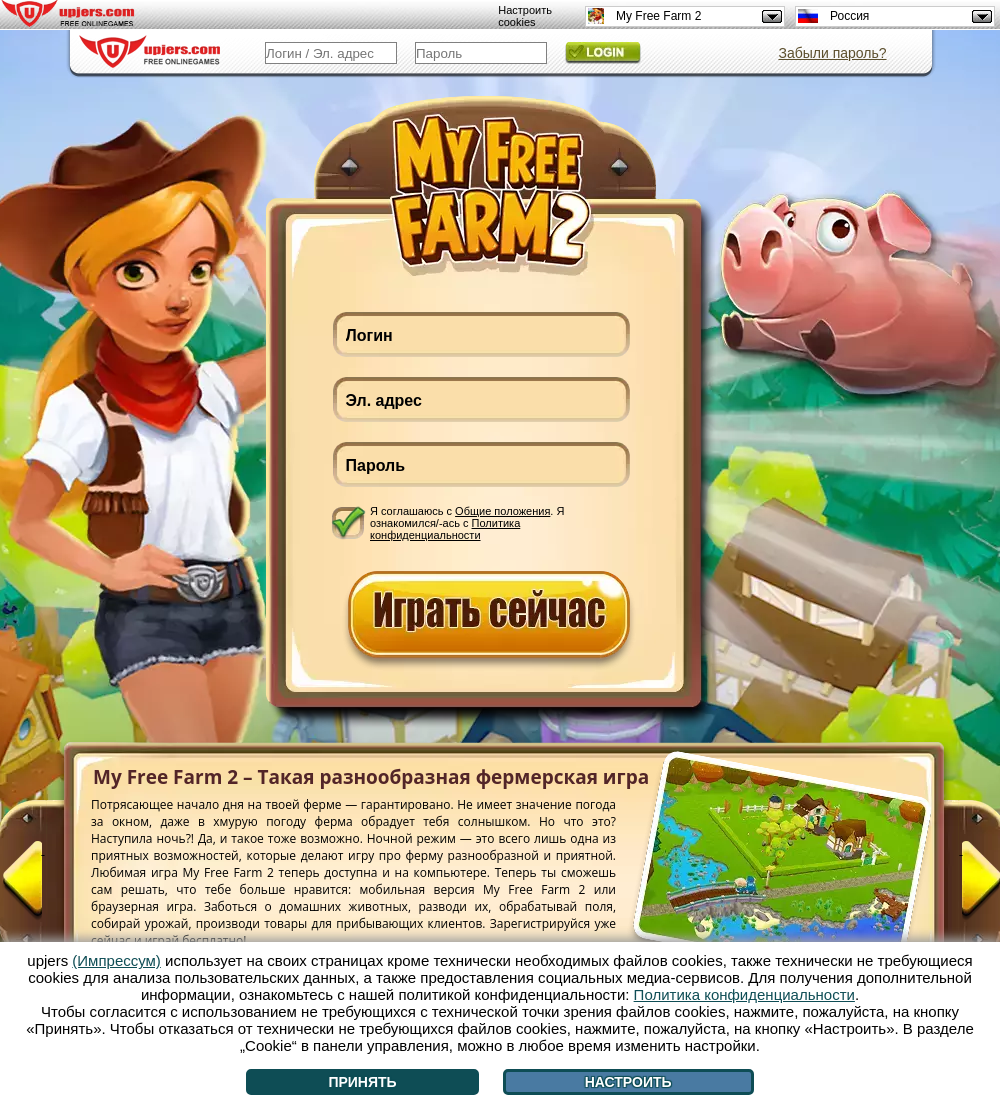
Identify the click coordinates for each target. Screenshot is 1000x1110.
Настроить (628, 1082)
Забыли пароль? (832, 53)
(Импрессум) (116, 960)
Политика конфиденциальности (445, 529)
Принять (362, 1082)
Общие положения (502, 511)
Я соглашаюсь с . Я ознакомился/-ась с (467, 522)
